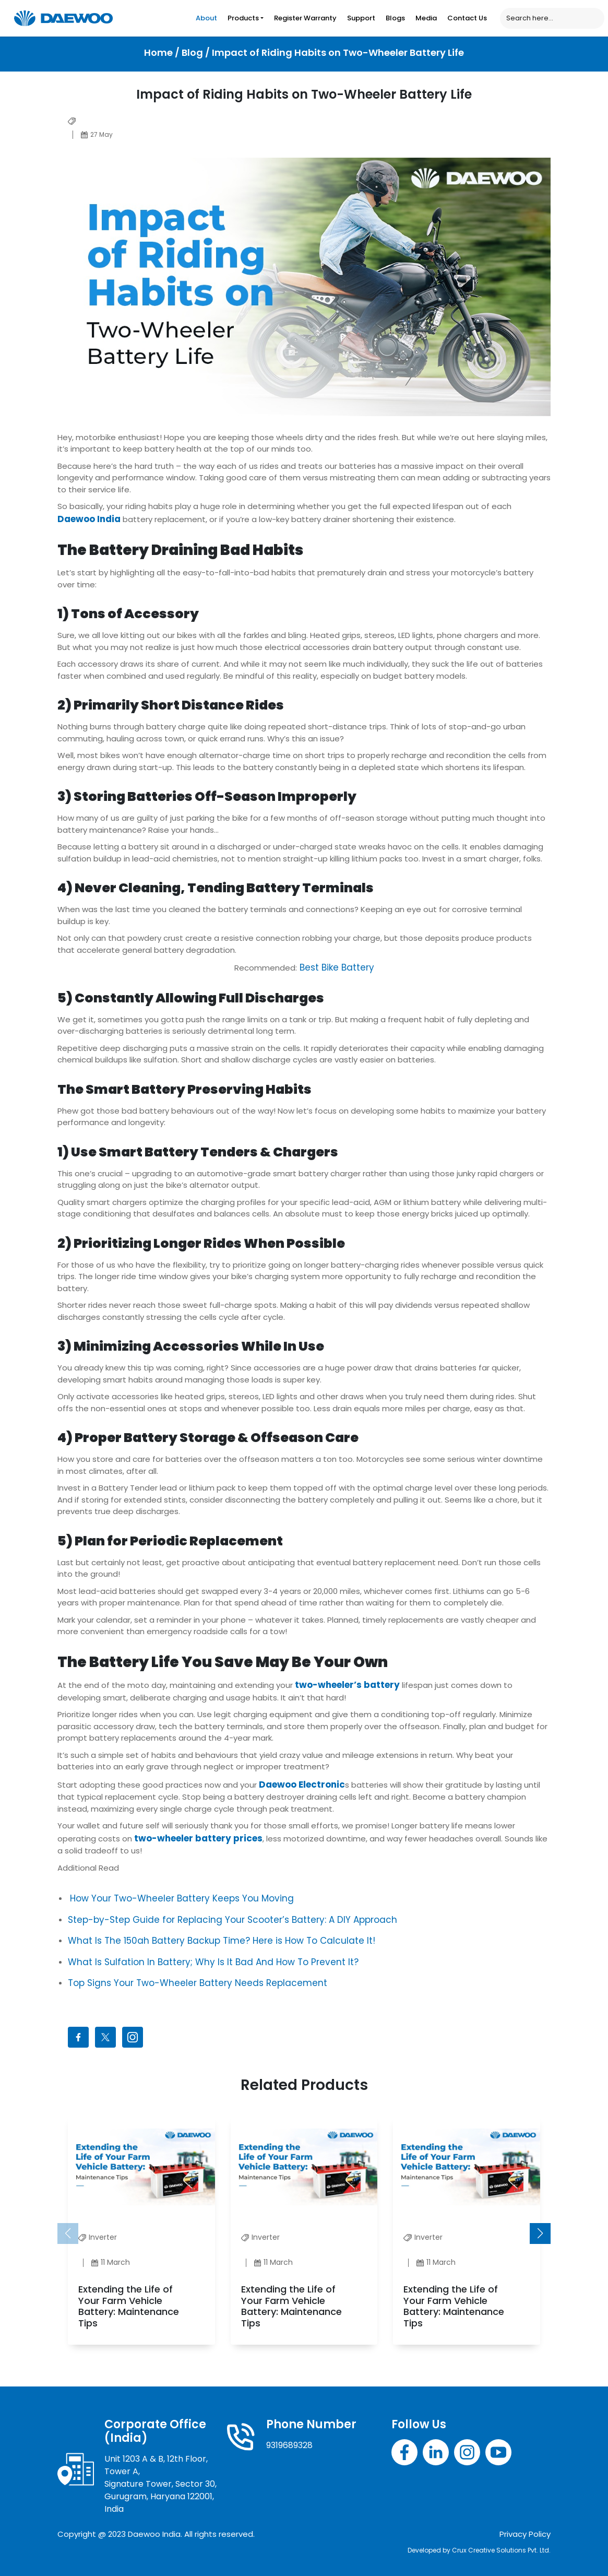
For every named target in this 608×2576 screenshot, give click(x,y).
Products (243, 18)
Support (361, 18)
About (206, 18)
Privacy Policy (525, 2533)
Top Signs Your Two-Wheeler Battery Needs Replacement (197, 1983)
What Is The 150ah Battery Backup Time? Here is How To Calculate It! (221, 1940)
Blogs (395, 18)
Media (426, 18)
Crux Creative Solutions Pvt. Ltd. (501, 2550)
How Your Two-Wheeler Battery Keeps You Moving (182, 1898)
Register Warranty (305, 18)
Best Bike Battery (335, 967)
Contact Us (467, 18)
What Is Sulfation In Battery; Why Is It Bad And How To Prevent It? (213, 1962)
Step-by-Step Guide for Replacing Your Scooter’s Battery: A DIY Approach (232, 1919)
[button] (540, 2233)
